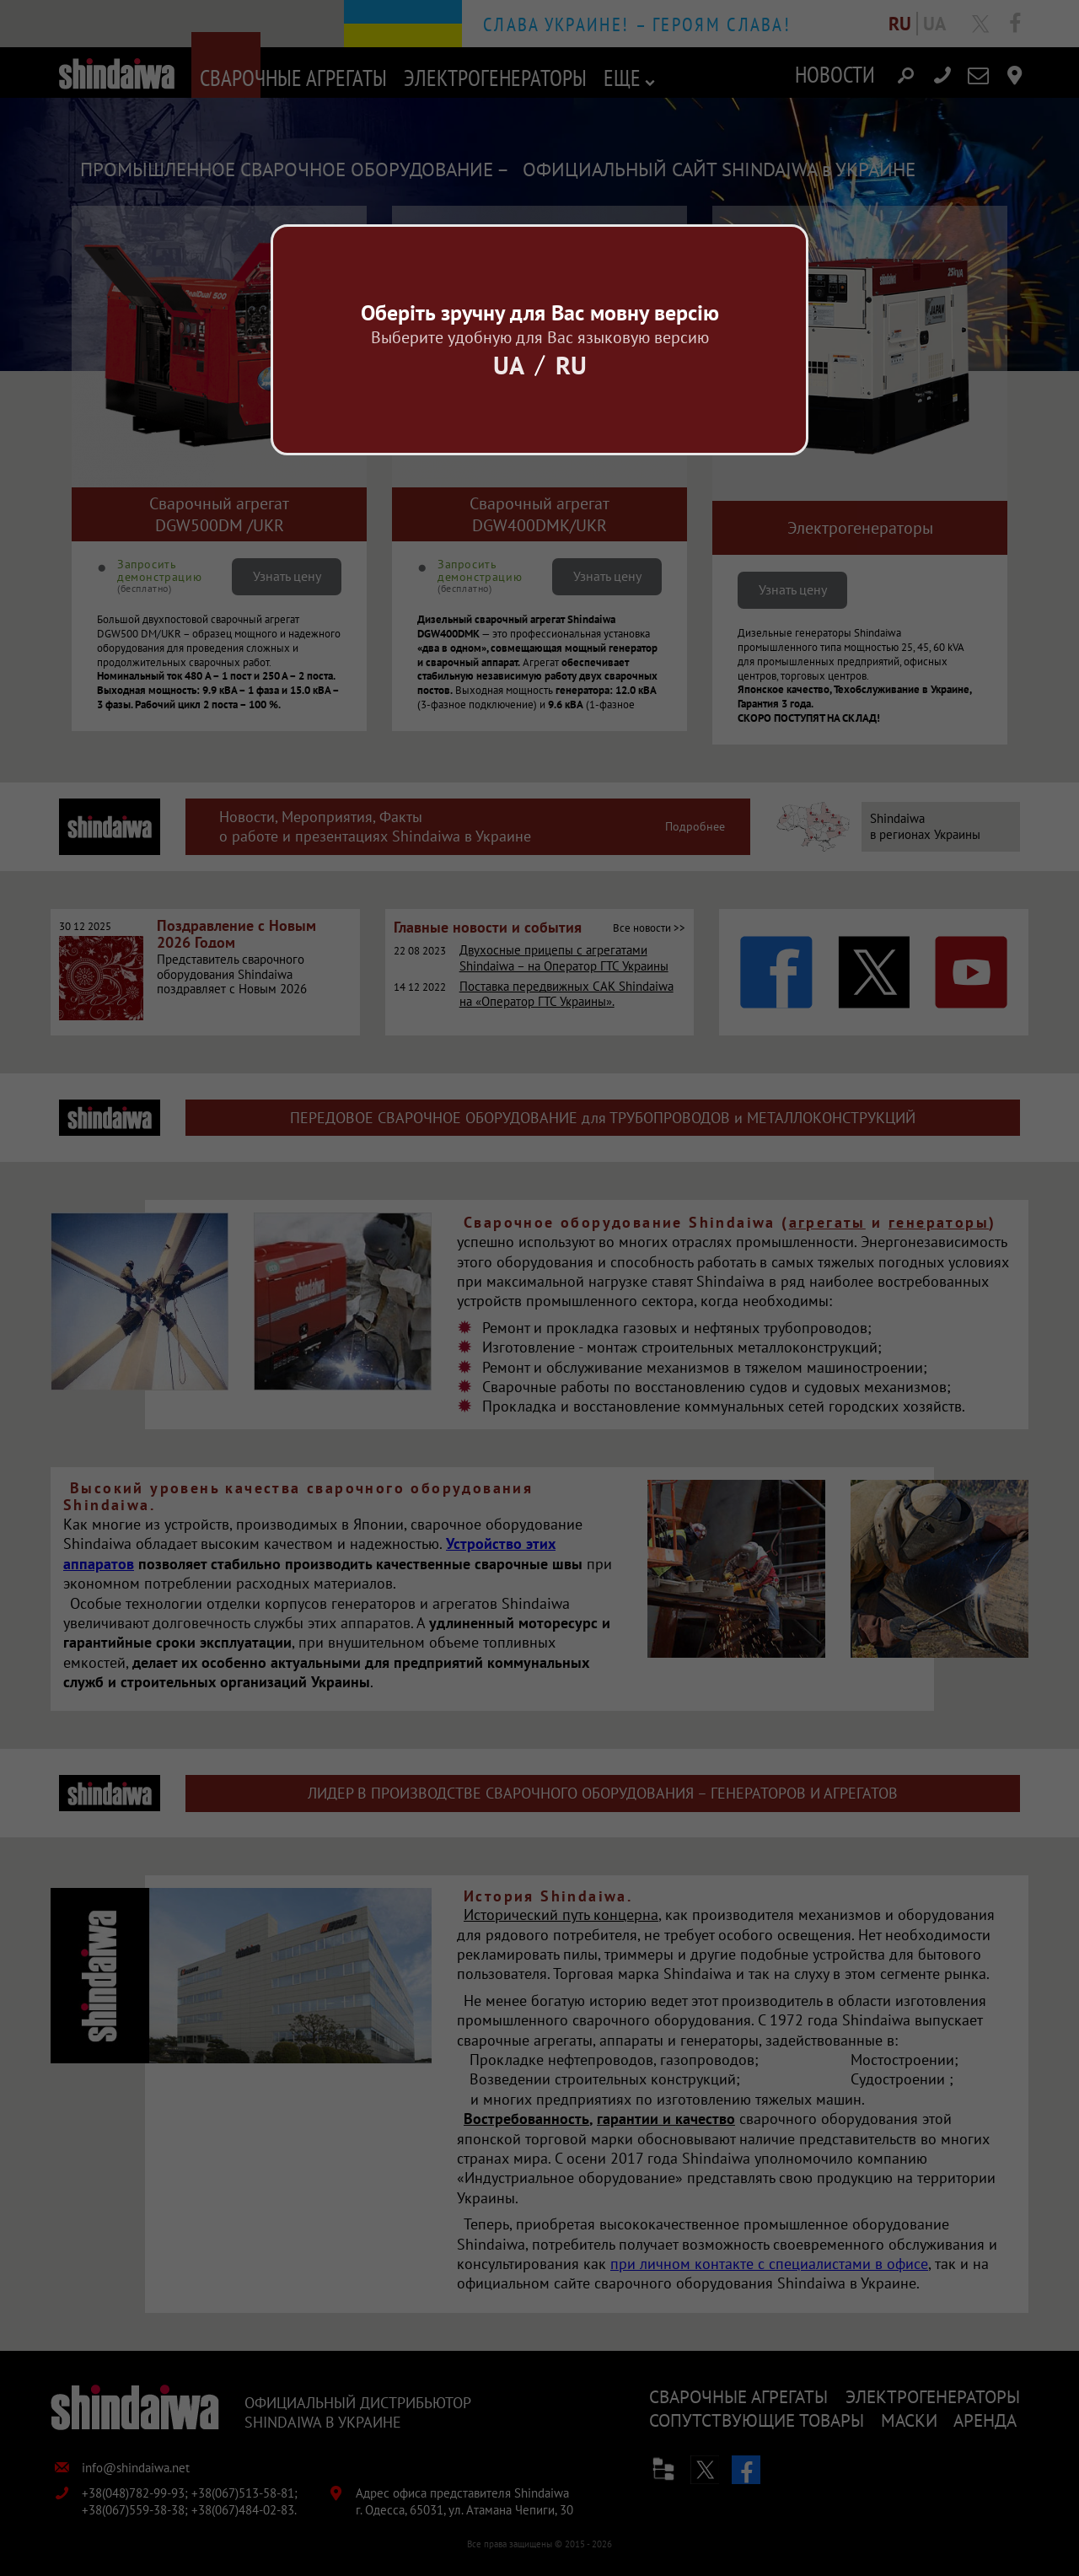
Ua (508, 364)
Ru (571, 364)
